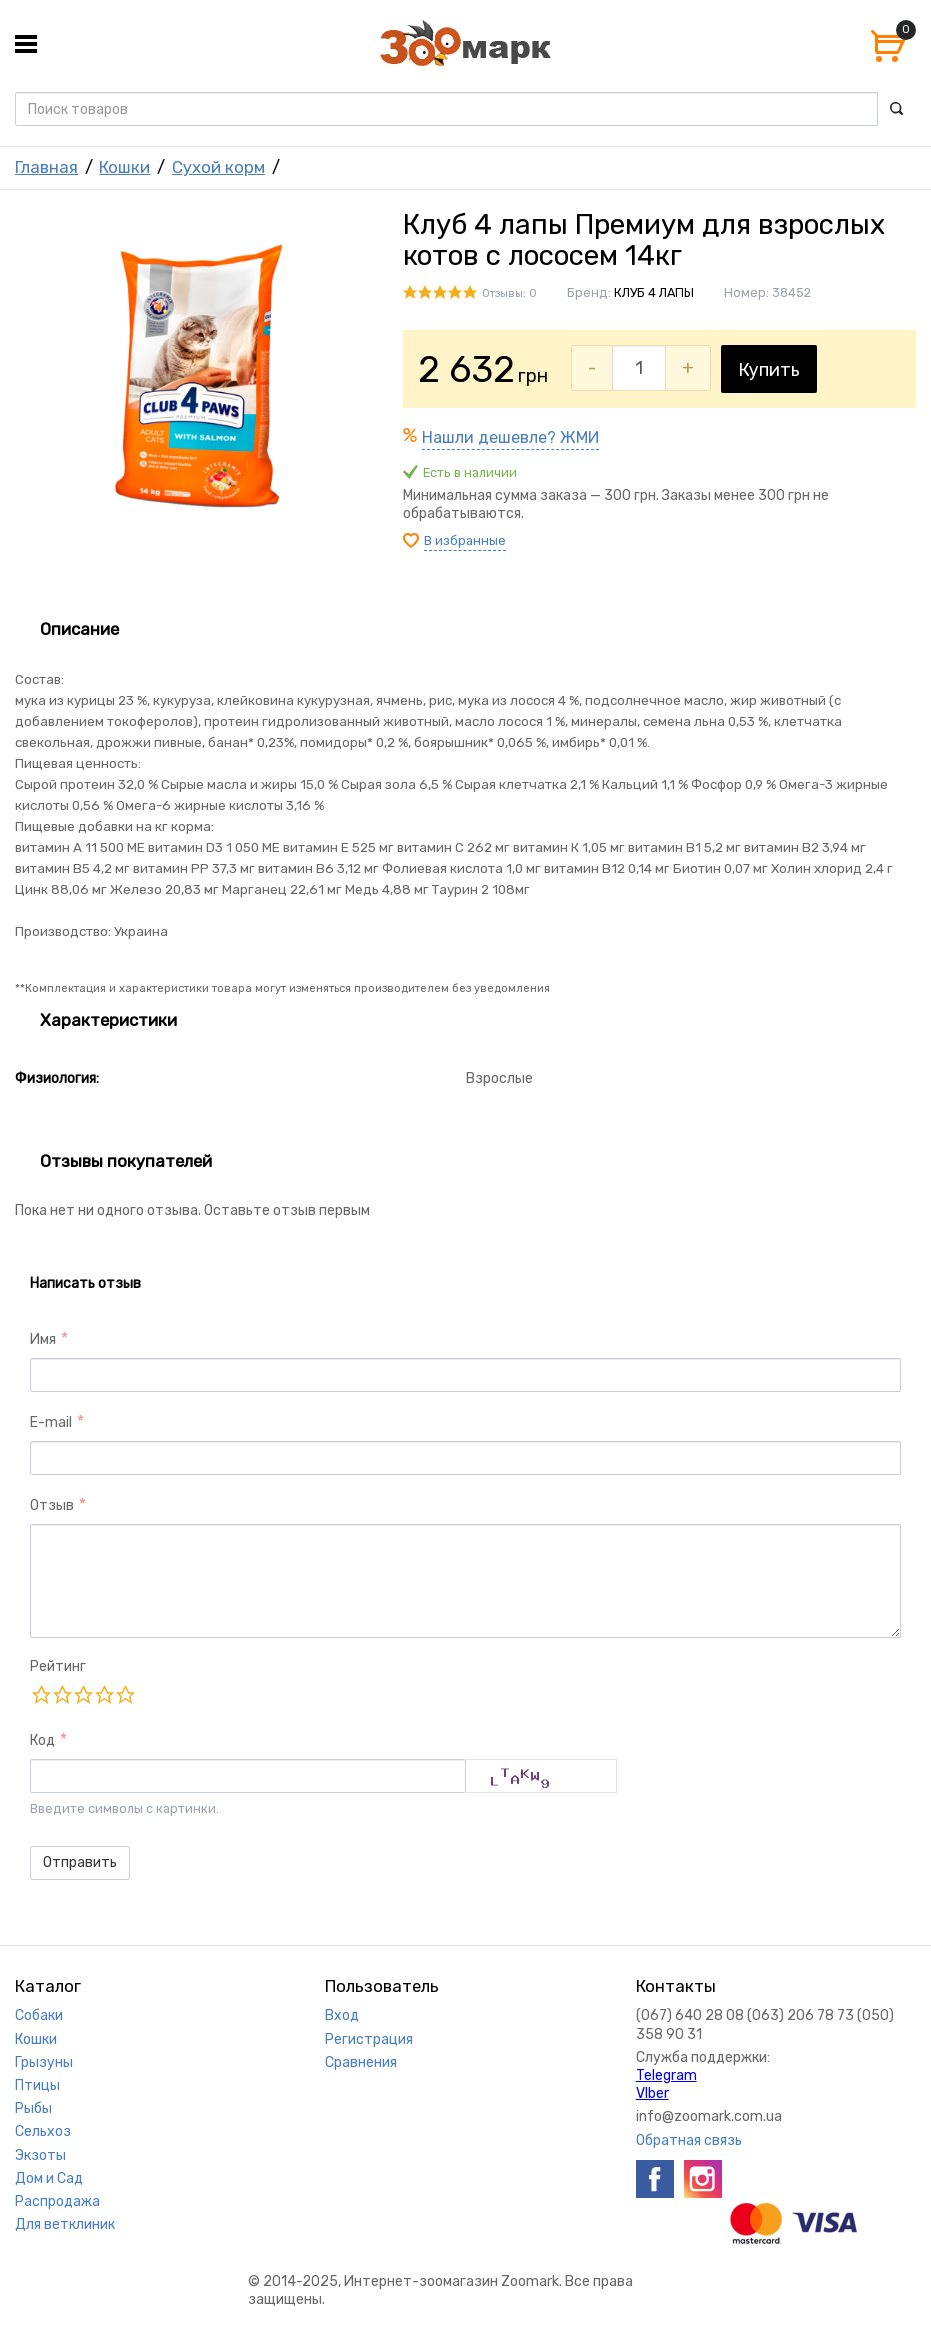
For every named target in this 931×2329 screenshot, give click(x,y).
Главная (46, 167)
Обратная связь (689, 2140)
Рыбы (33, 2108)
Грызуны (44, 2062)
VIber (652, 2093)
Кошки (124, 167)
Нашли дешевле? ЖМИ (510, 437)
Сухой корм (218, 167)
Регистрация (369, 2039)
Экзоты (40, 2155)
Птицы (37, 2085)
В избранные (465, 540)
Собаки (39, 2015)
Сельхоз (43, 2131)
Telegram (666, 2075)
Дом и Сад (49, 2178)
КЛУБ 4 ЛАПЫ (654, 292)
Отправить (80, 1862)
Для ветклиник (65, 2224)
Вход (342, 2015)
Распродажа (57, 2201)
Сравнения (361, 2062)
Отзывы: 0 (509, 293)
